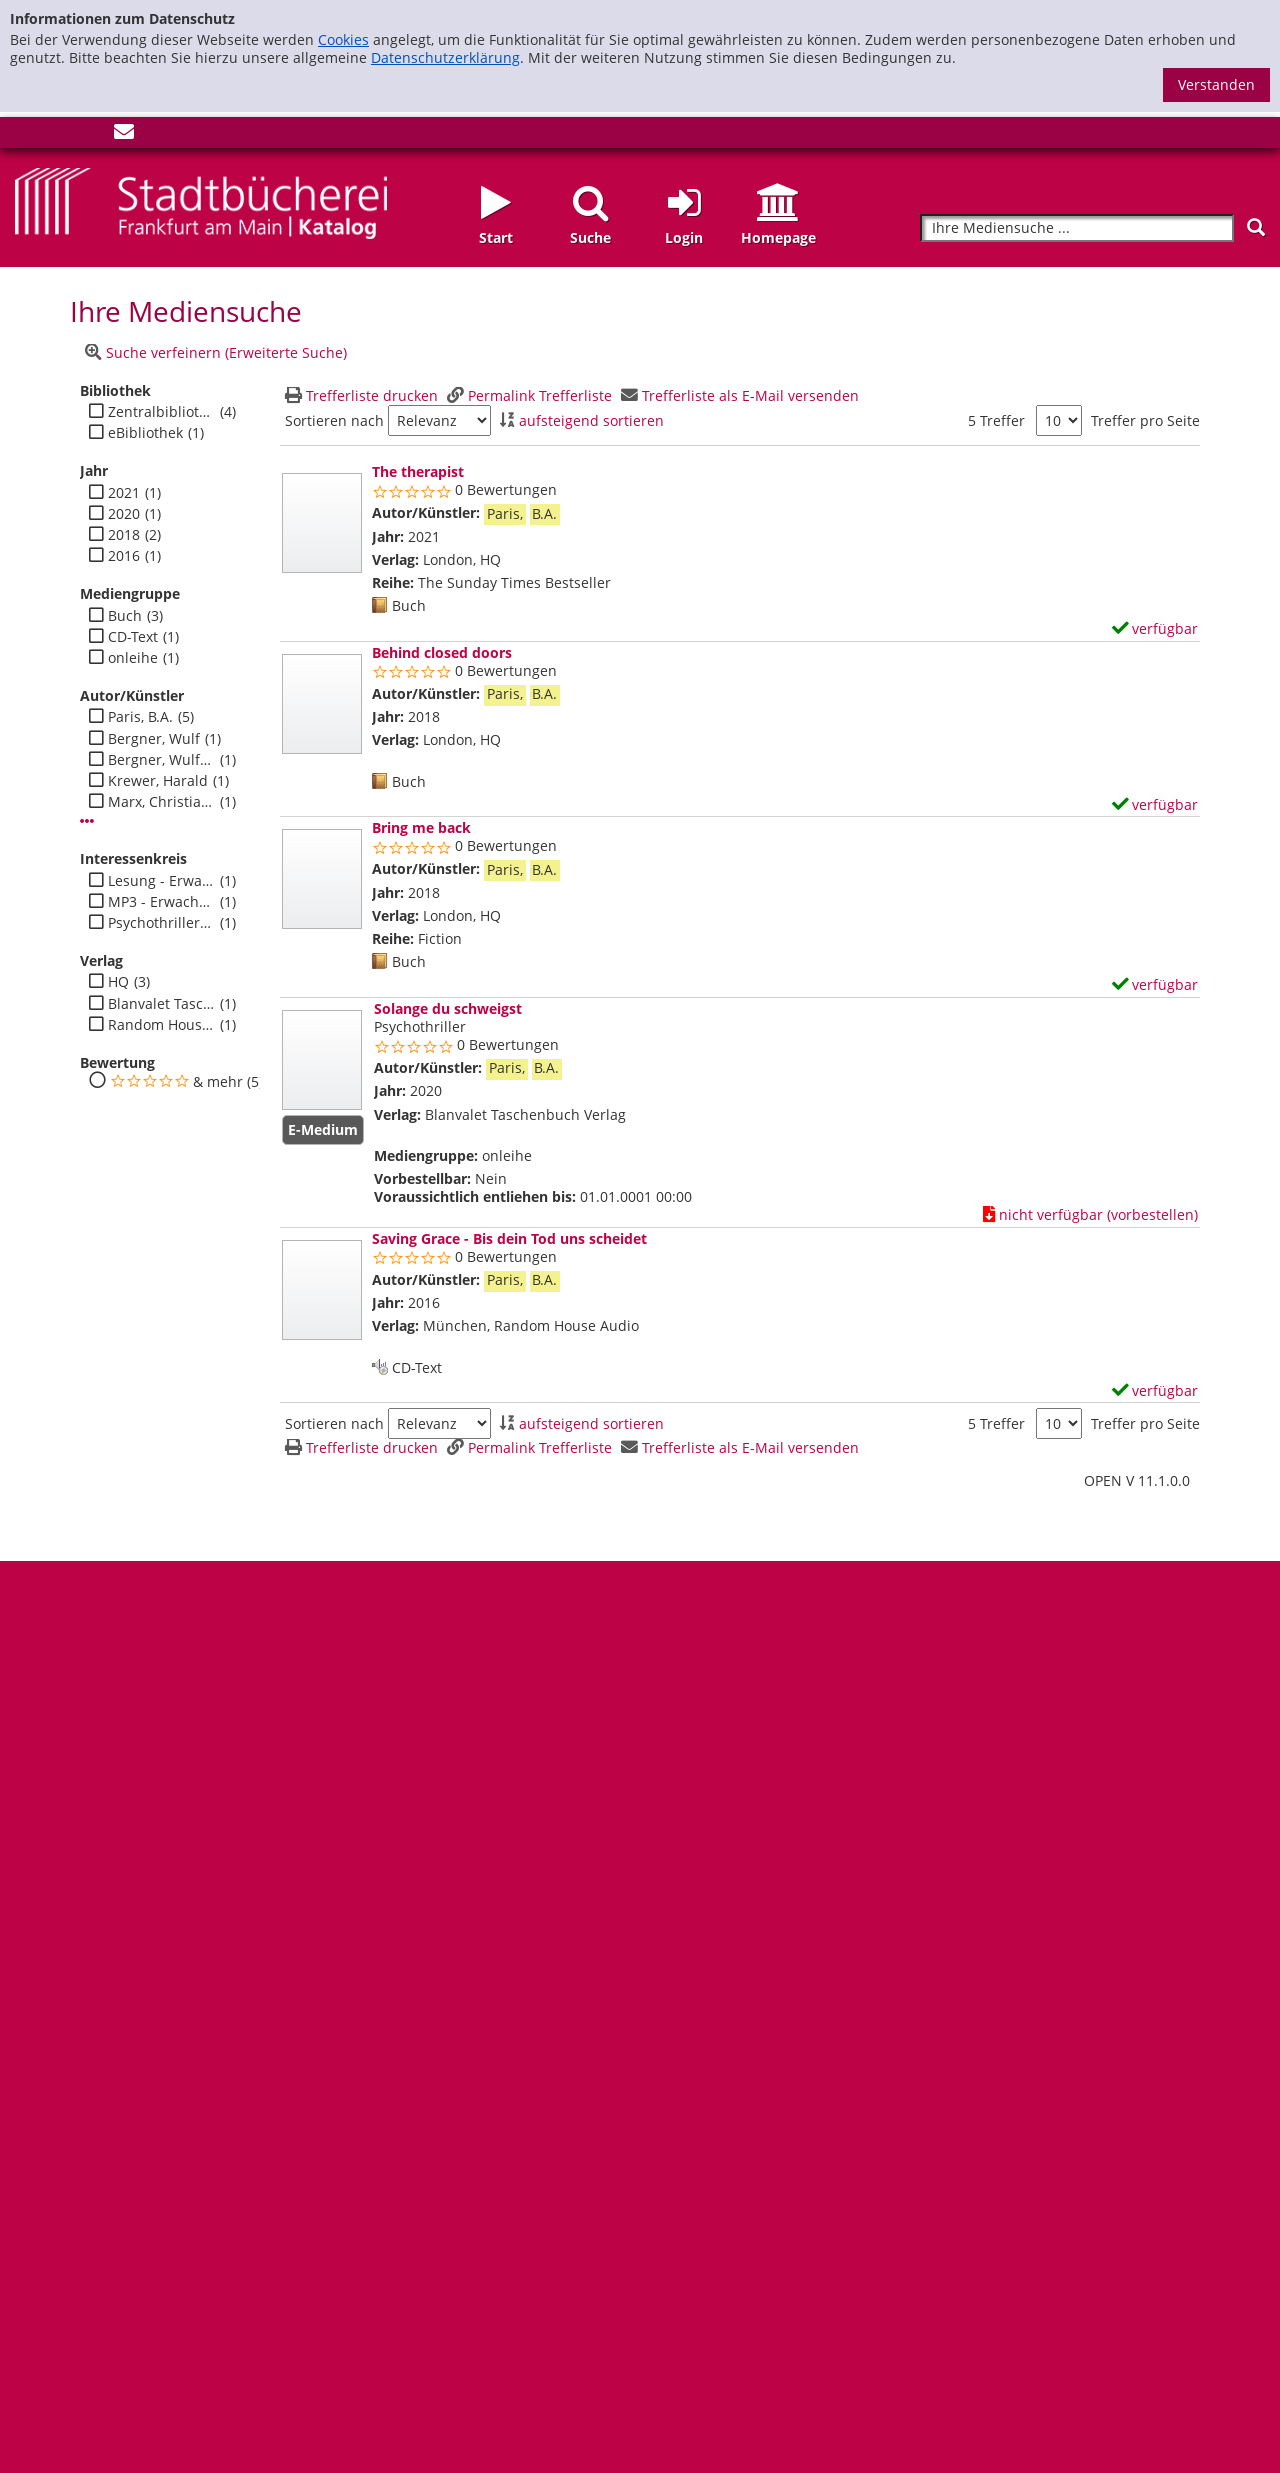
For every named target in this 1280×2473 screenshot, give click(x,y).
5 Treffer (996, 420)
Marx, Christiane (161, 802)
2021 (124, 493)
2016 (124, 556)
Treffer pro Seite (1145, 421)
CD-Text (133, 637)
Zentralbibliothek (161, 412)
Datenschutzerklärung (445, 57)
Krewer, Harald (158, 781)
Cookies (343, 39)
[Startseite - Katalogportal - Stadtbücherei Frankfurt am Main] (201, 201)
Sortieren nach (334, 421)
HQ (118, 982)
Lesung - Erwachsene (161, 881)
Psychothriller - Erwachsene (161, 923)
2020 (124, 514)
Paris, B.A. (140, 717)
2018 (124, 535)
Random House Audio (161, 1025)
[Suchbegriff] (1077, 228)
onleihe (133, 658)
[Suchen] (1256, 227)
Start (496, 237)
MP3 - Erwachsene (161, 902)
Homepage (778, 237)
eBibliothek (145, 433)
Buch (125, 616)
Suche (590, 237)
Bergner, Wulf (154, 739)
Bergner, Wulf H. (161, 760)
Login (684, 237)
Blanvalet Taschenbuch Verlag (161, 1004)
